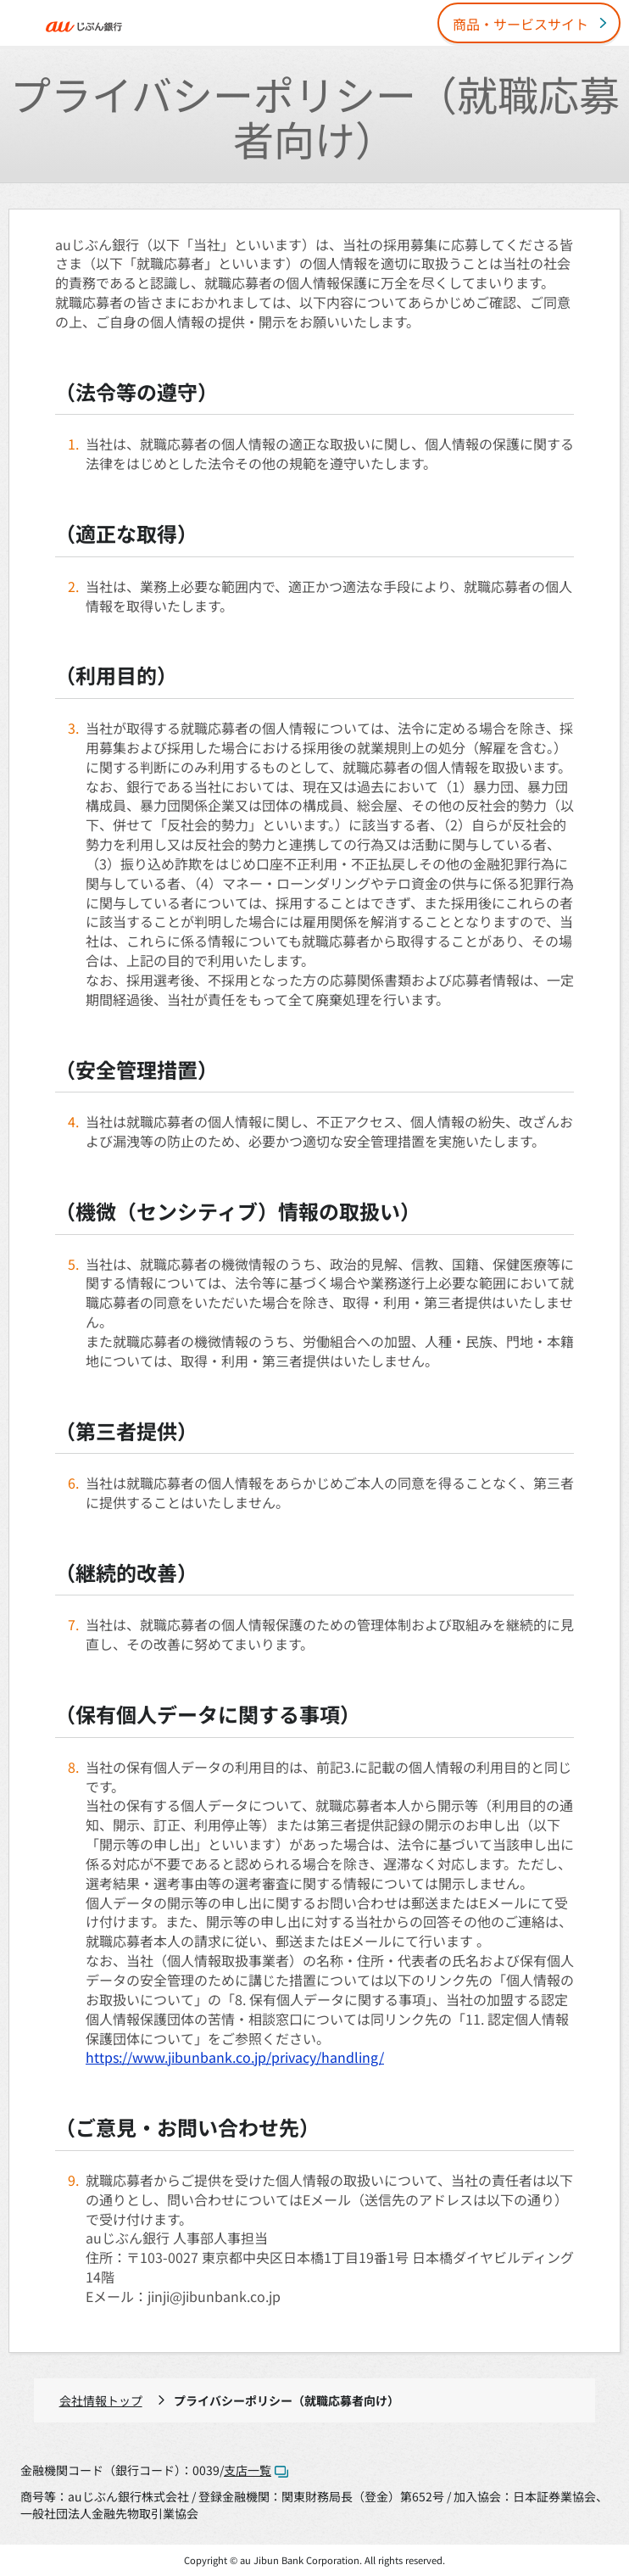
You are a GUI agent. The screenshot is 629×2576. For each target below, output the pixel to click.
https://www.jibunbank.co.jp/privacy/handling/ (235, 2057)
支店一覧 (256, 2469)
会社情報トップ (100, 2400)
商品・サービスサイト (520, 24)
